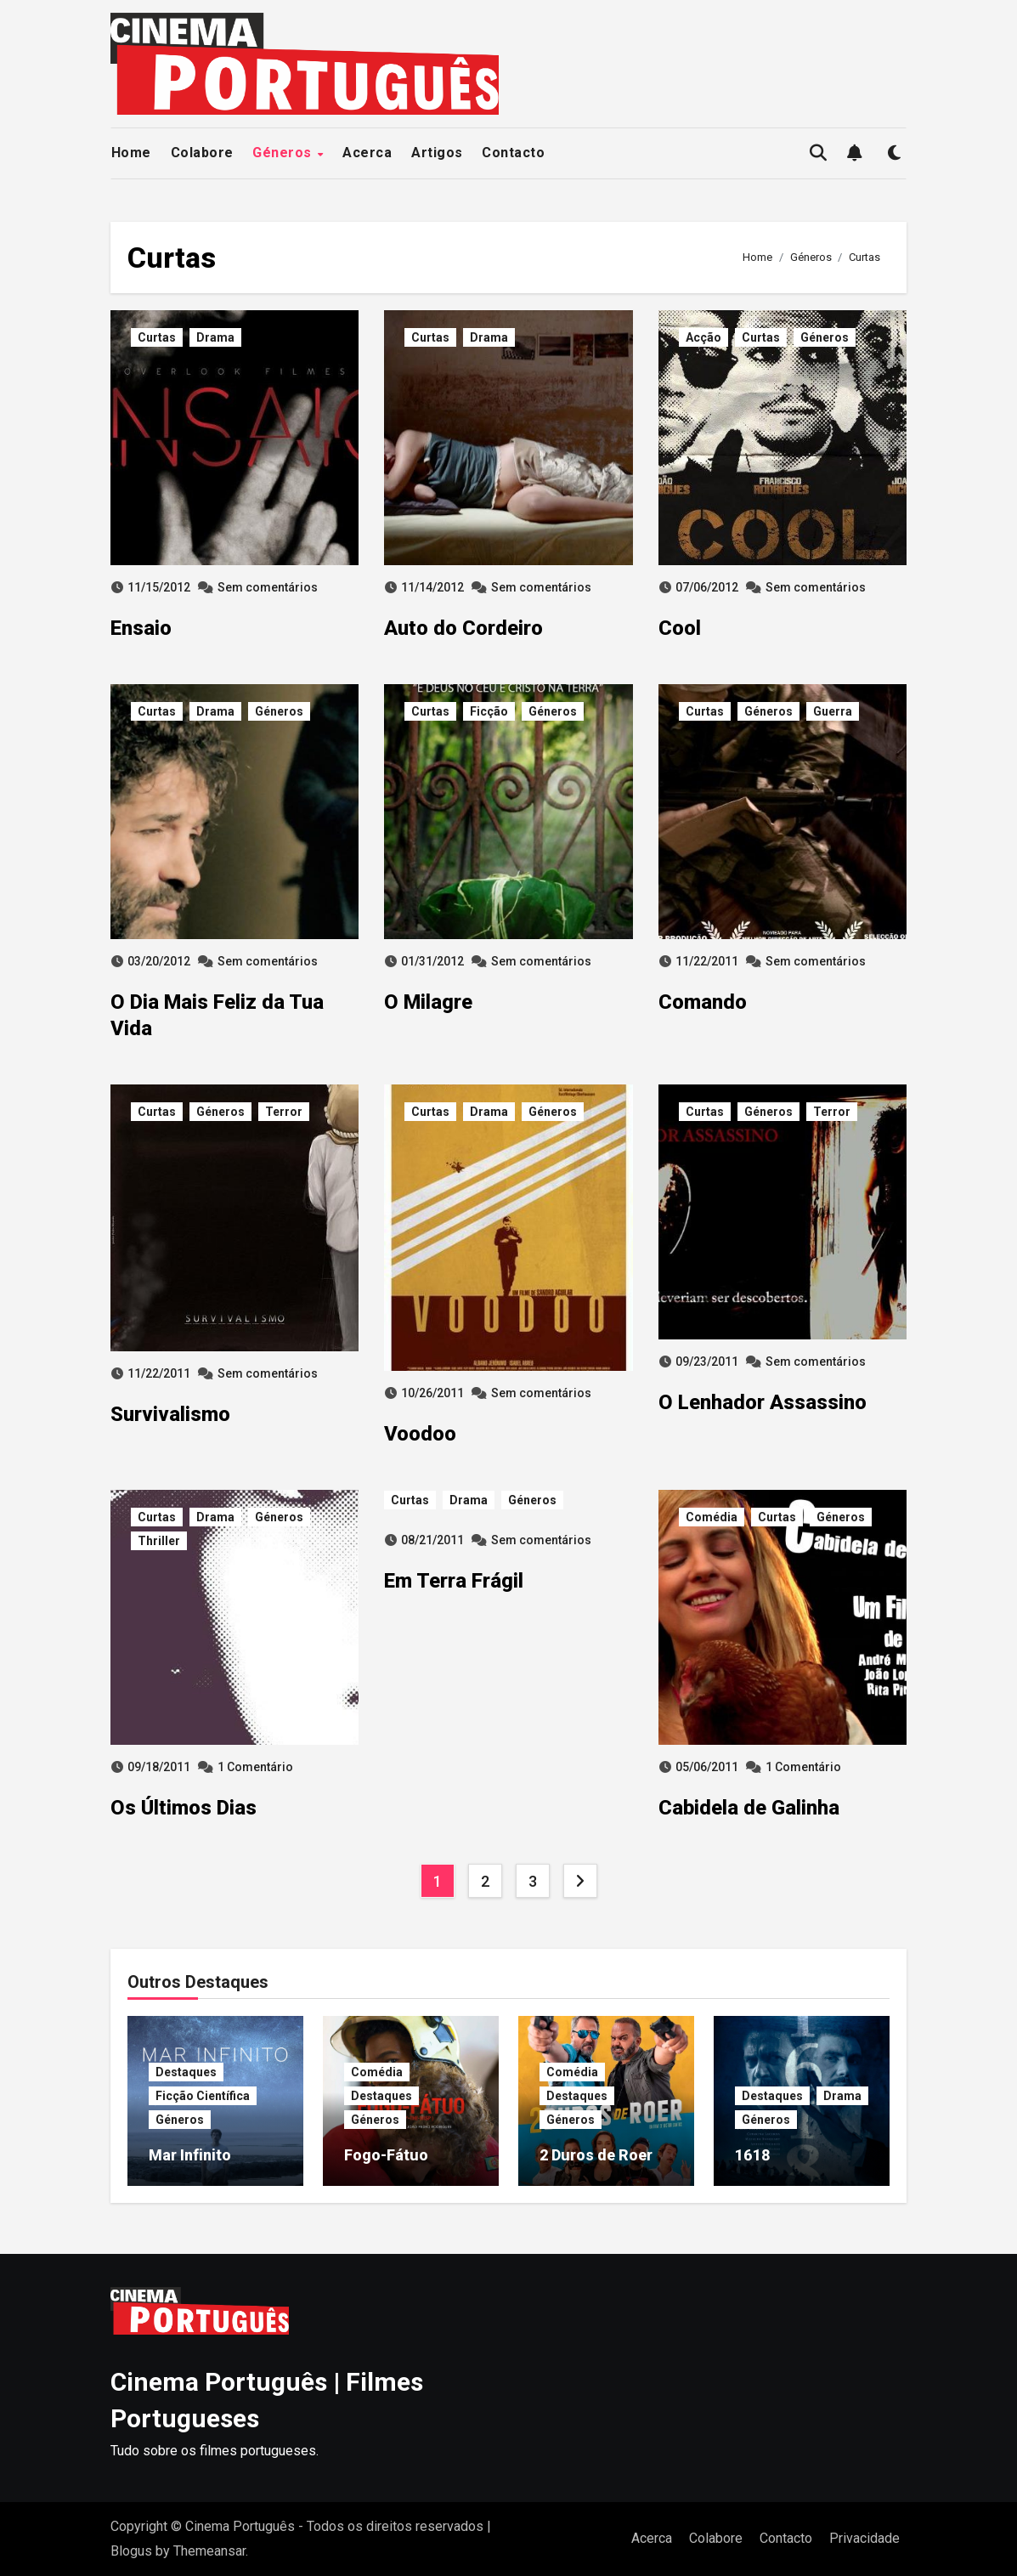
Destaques (186, 2072)
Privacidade (864, 2538)
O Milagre (428, 1002)
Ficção (489, 711)
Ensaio (141, 628)
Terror (283, 1111)
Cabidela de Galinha (748, 1808)
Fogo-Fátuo (386, 2155)
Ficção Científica (202, 2096)
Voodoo (420, 1434)
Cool (679, 628)
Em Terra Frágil (453, 1581)
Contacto (513, 152)
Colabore (202, 152)
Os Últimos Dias (183, 1808)
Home (131, 152)
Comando (702, 1002)
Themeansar (209, 2551)
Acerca (367, 152)
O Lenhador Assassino (762, 1402)
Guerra (832, 711)
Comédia (711, 1517)
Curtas (157, 337)
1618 (753, 2155)
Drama (215, 337)
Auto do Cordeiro (463, 628)
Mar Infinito (190, 2155)
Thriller (159, 1541)
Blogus (131, 2551)
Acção (703, 337)
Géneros (283, 152)
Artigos (437, 152)
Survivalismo (170, 1414)
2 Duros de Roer (596, 2155)
